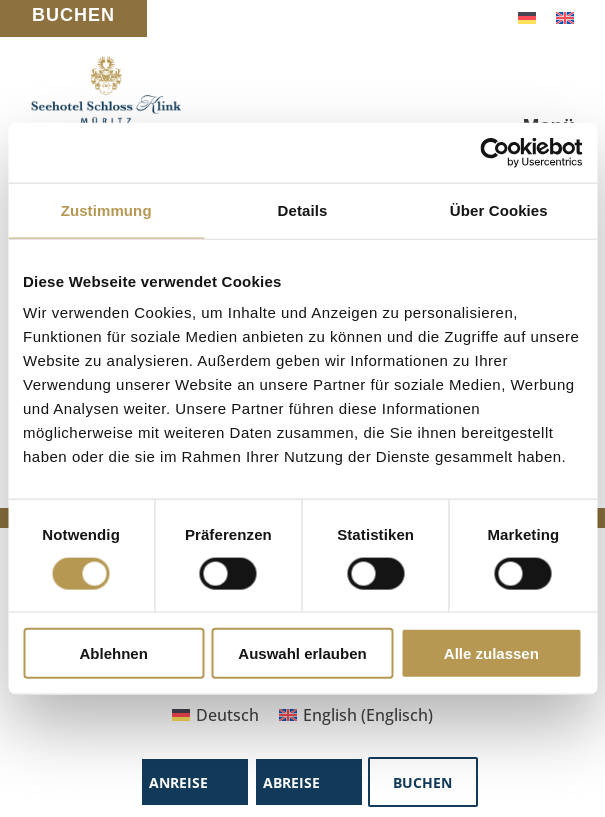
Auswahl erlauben (302, 653)
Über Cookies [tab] (499, 209)
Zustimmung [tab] (106, 209)
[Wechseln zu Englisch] (565, 16)
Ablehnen (114, 653)
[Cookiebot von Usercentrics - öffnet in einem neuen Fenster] (494, 152)
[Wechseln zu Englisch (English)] (356, 714)
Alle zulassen (491, 653)
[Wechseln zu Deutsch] (527, 16)
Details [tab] (303, 209)
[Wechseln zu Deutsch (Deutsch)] (215, 714)
